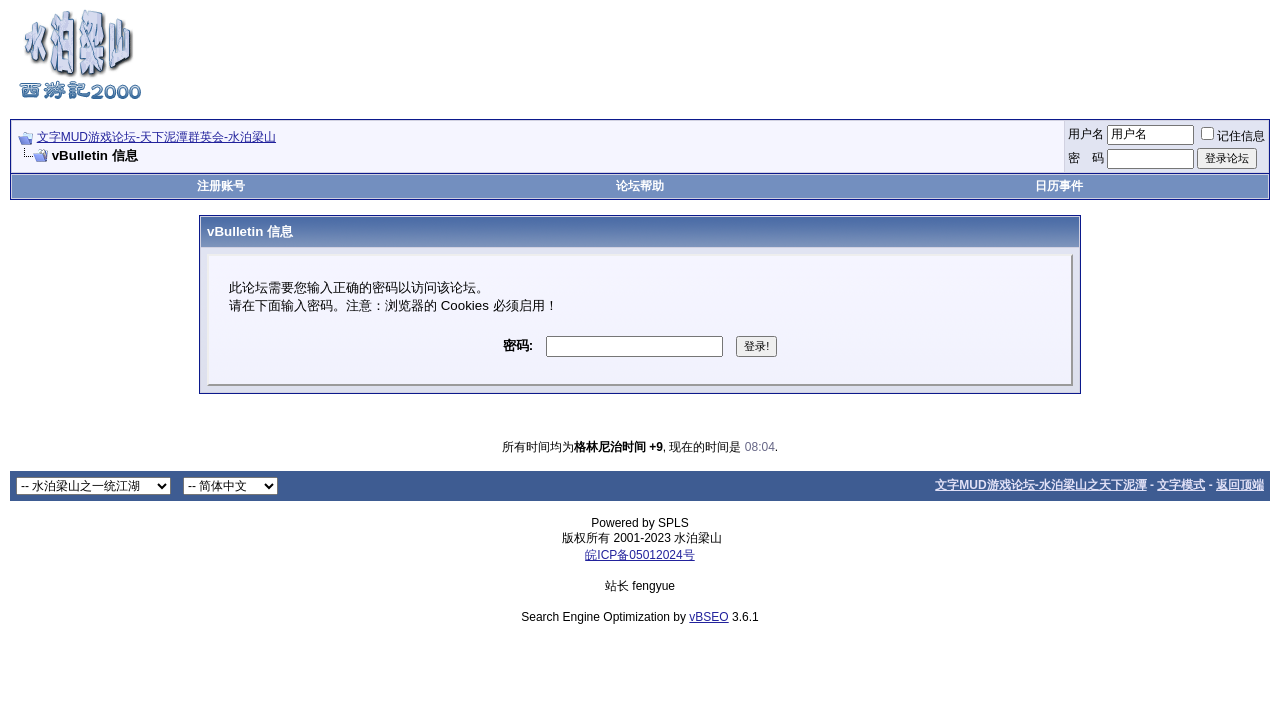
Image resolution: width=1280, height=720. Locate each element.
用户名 (1086, 134)
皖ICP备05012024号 (639, 555)
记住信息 (1233, 136)
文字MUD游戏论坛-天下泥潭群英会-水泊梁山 (156, 137)
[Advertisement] (906, 53)
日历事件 (1059, 186)
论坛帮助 (640, 186)
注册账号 (221, 186)
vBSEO (708, 617)
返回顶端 (1240, 485)
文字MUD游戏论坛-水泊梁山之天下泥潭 (1040, 485)
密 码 (1086, 158)
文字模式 (1181, 485)
